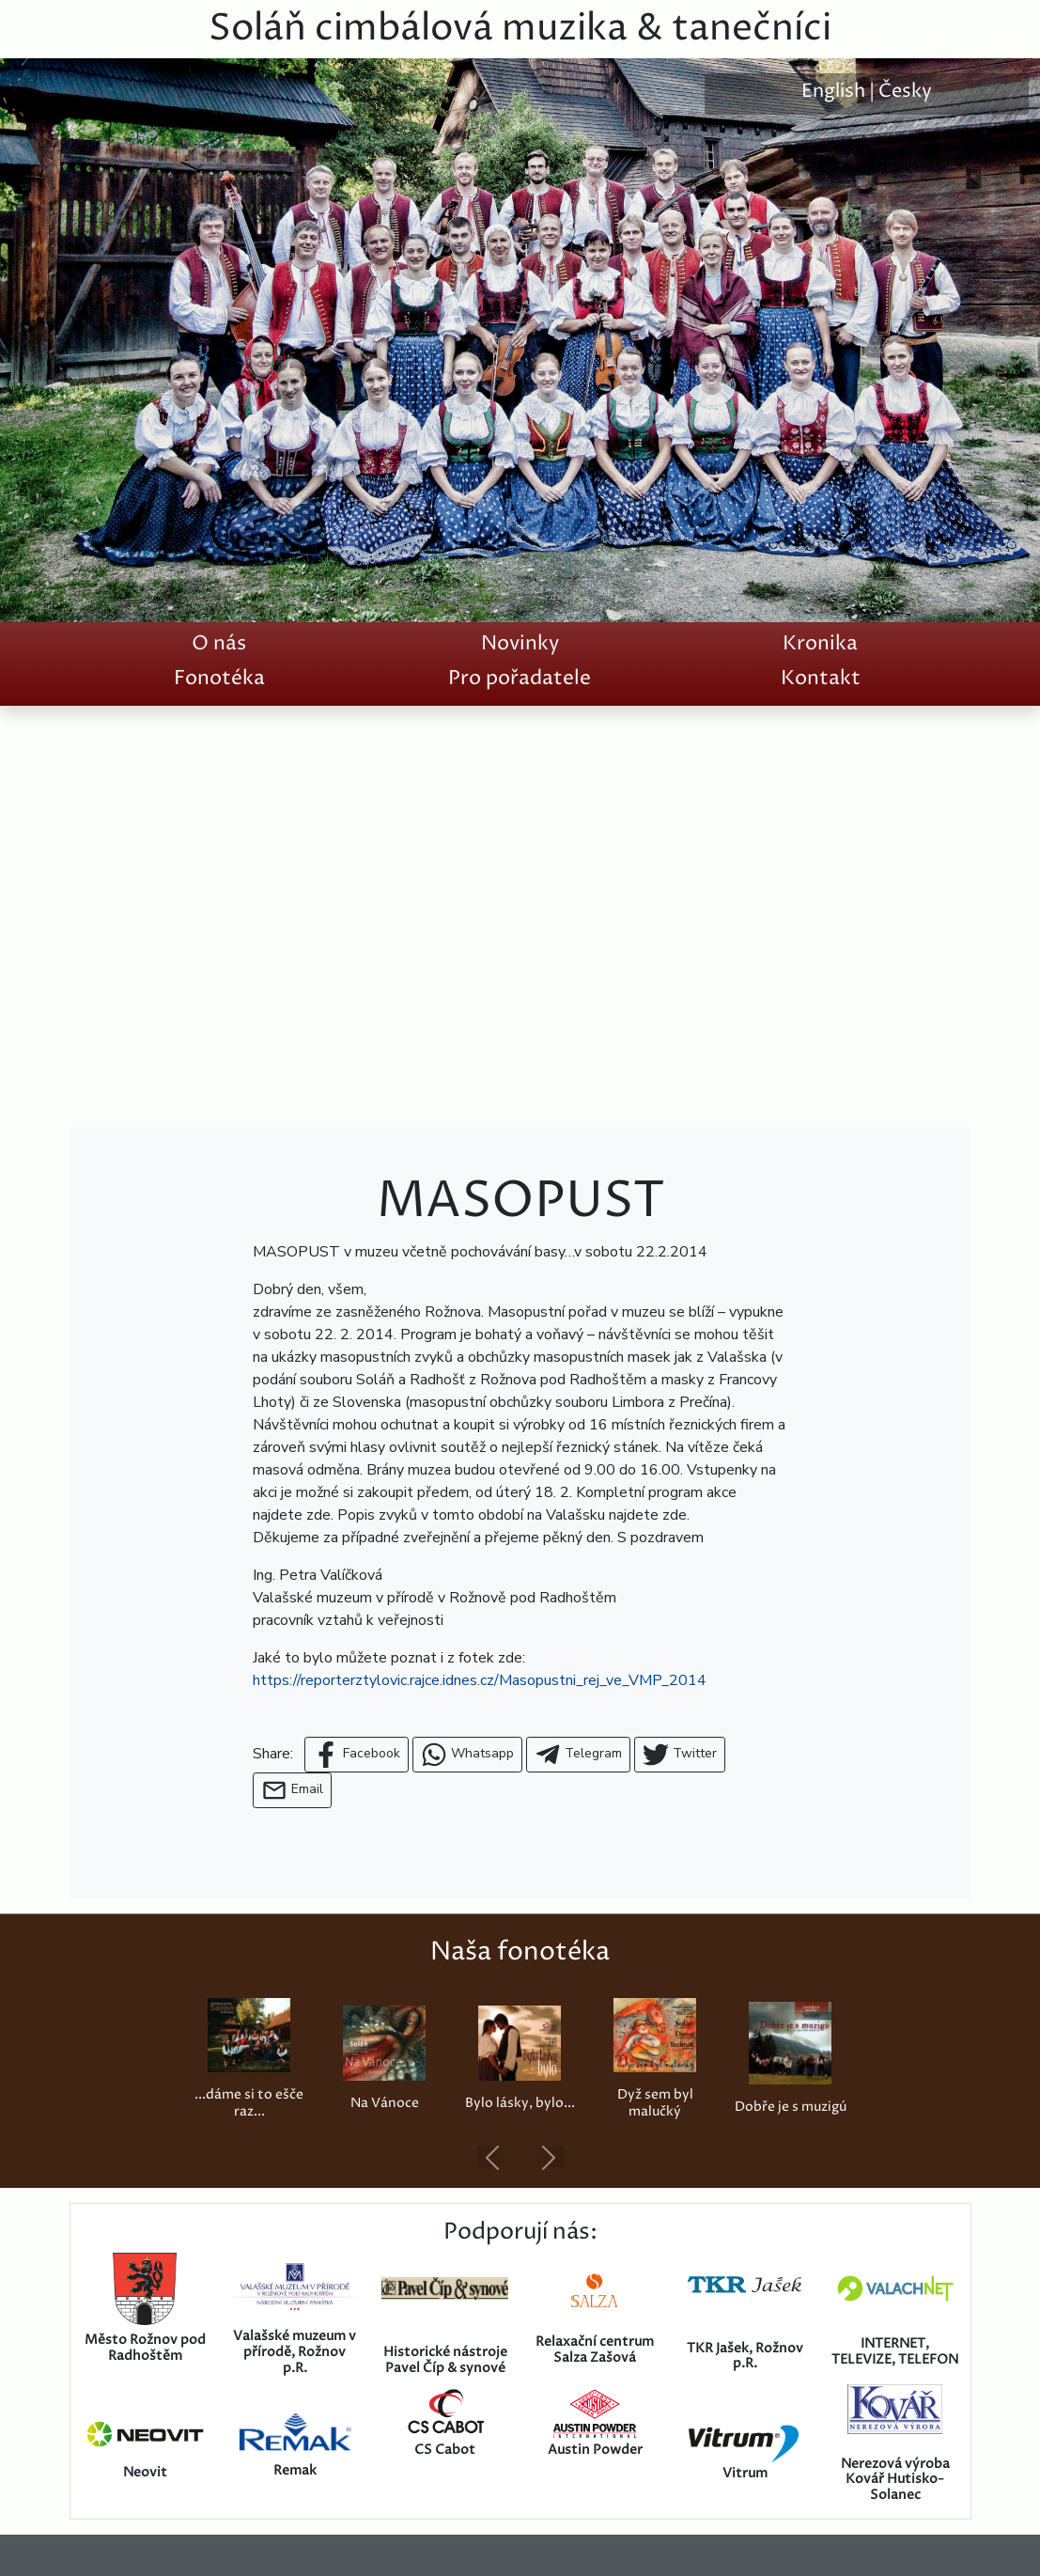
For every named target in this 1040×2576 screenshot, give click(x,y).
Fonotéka (219, 678)
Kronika (820, 643)
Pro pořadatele (519, 678)
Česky (905, 91)
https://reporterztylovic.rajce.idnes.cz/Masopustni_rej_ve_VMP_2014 (479, 1680)
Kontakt (821, 678)
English (833, 91)
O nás (219, 643)
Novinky (520, 643)
